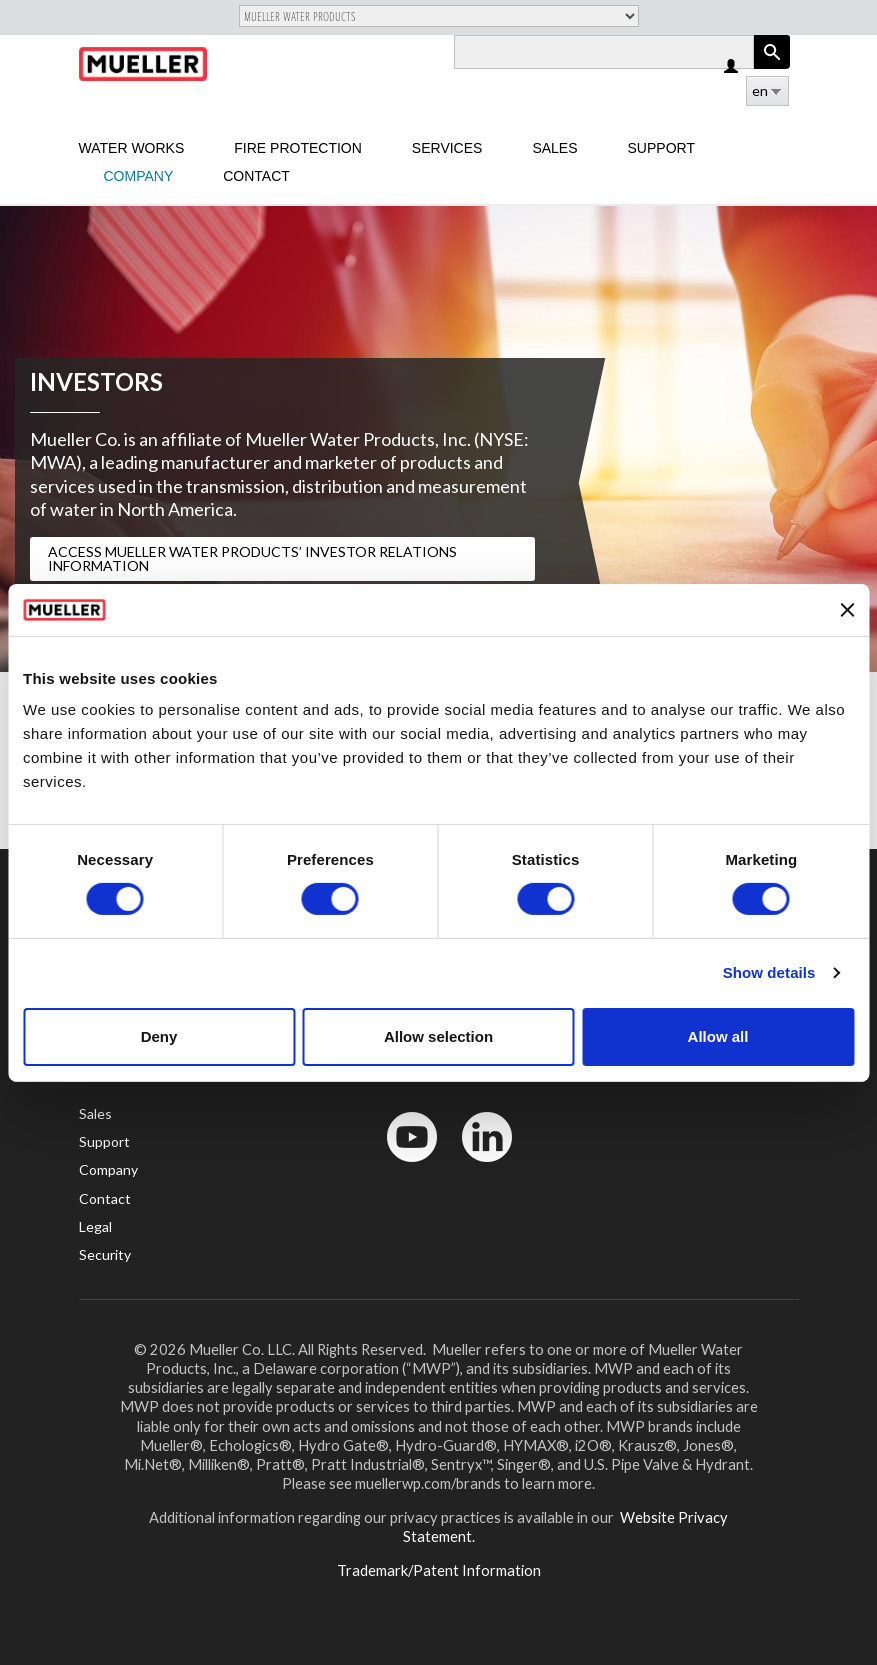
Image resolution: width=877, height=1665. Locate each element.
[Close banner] (847, 610)
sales (554, 148)
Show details (769, 972)
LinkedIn (477, 1166)
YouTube (401, 1166)
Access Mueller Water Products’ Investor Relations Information (252, 558)
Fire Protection (298, 148)
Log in (732, 67)
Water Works (132, 148)
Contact (256, 176)
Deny (159, 1036)
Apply (772, 68)
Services (447, 148)
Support (661, 148)
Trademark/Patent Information (439, 1570)
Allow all (718, 1036)
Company (139, 176)
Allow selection (438, 1036)
